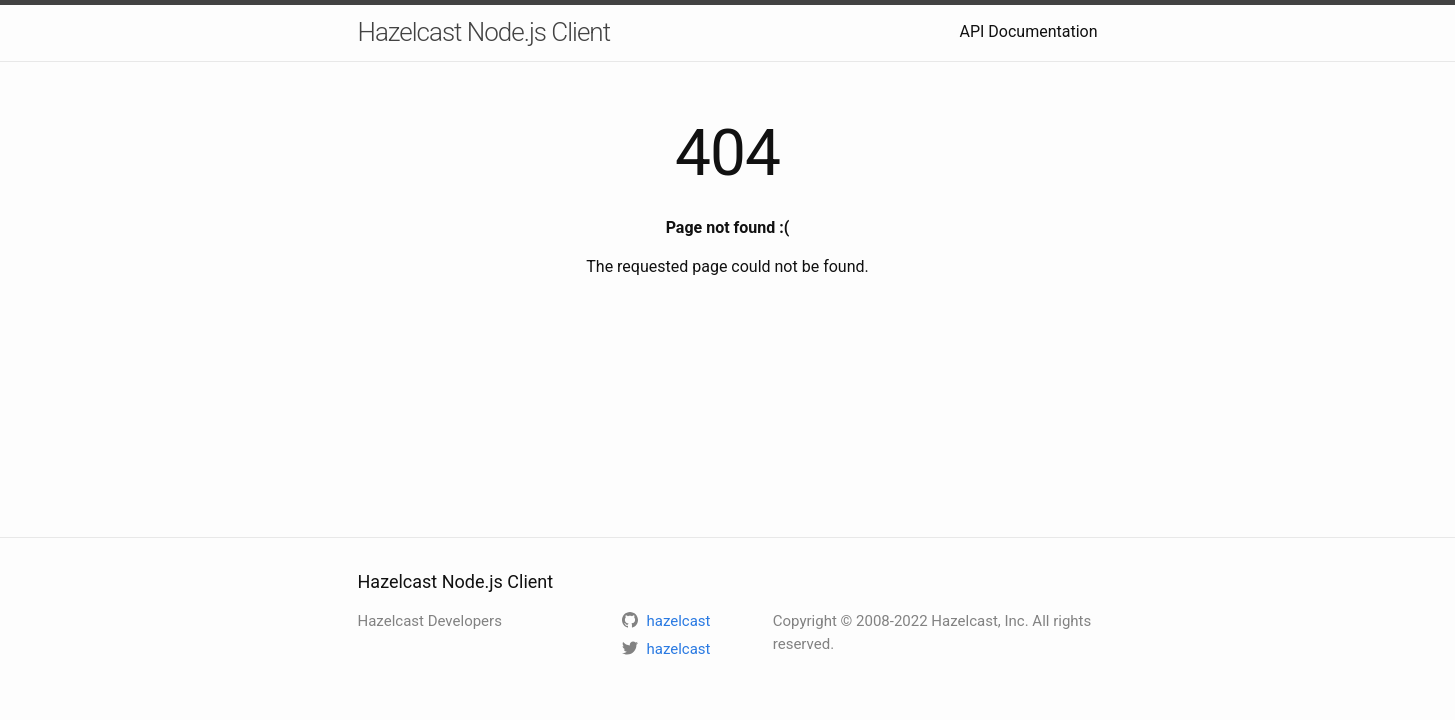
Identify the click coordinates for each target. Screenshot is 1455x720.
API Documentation (1028, 31)
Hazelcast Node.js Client (484, 32)
